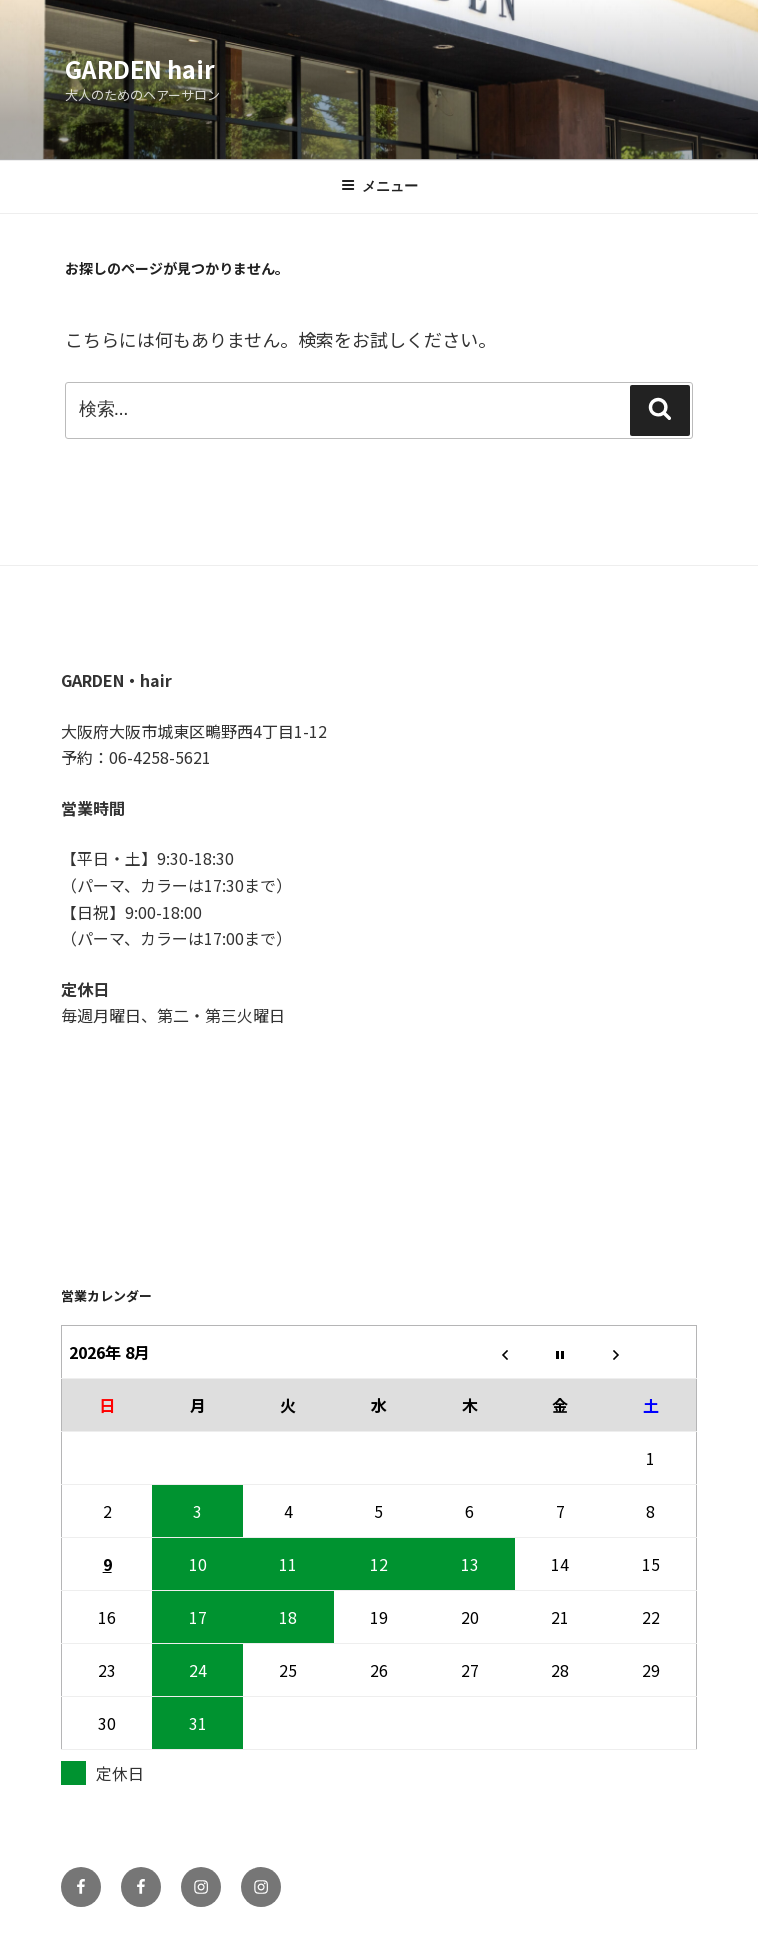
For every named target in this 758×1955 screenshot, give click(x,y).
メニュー (379, 186)
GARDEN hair (140, 68)
